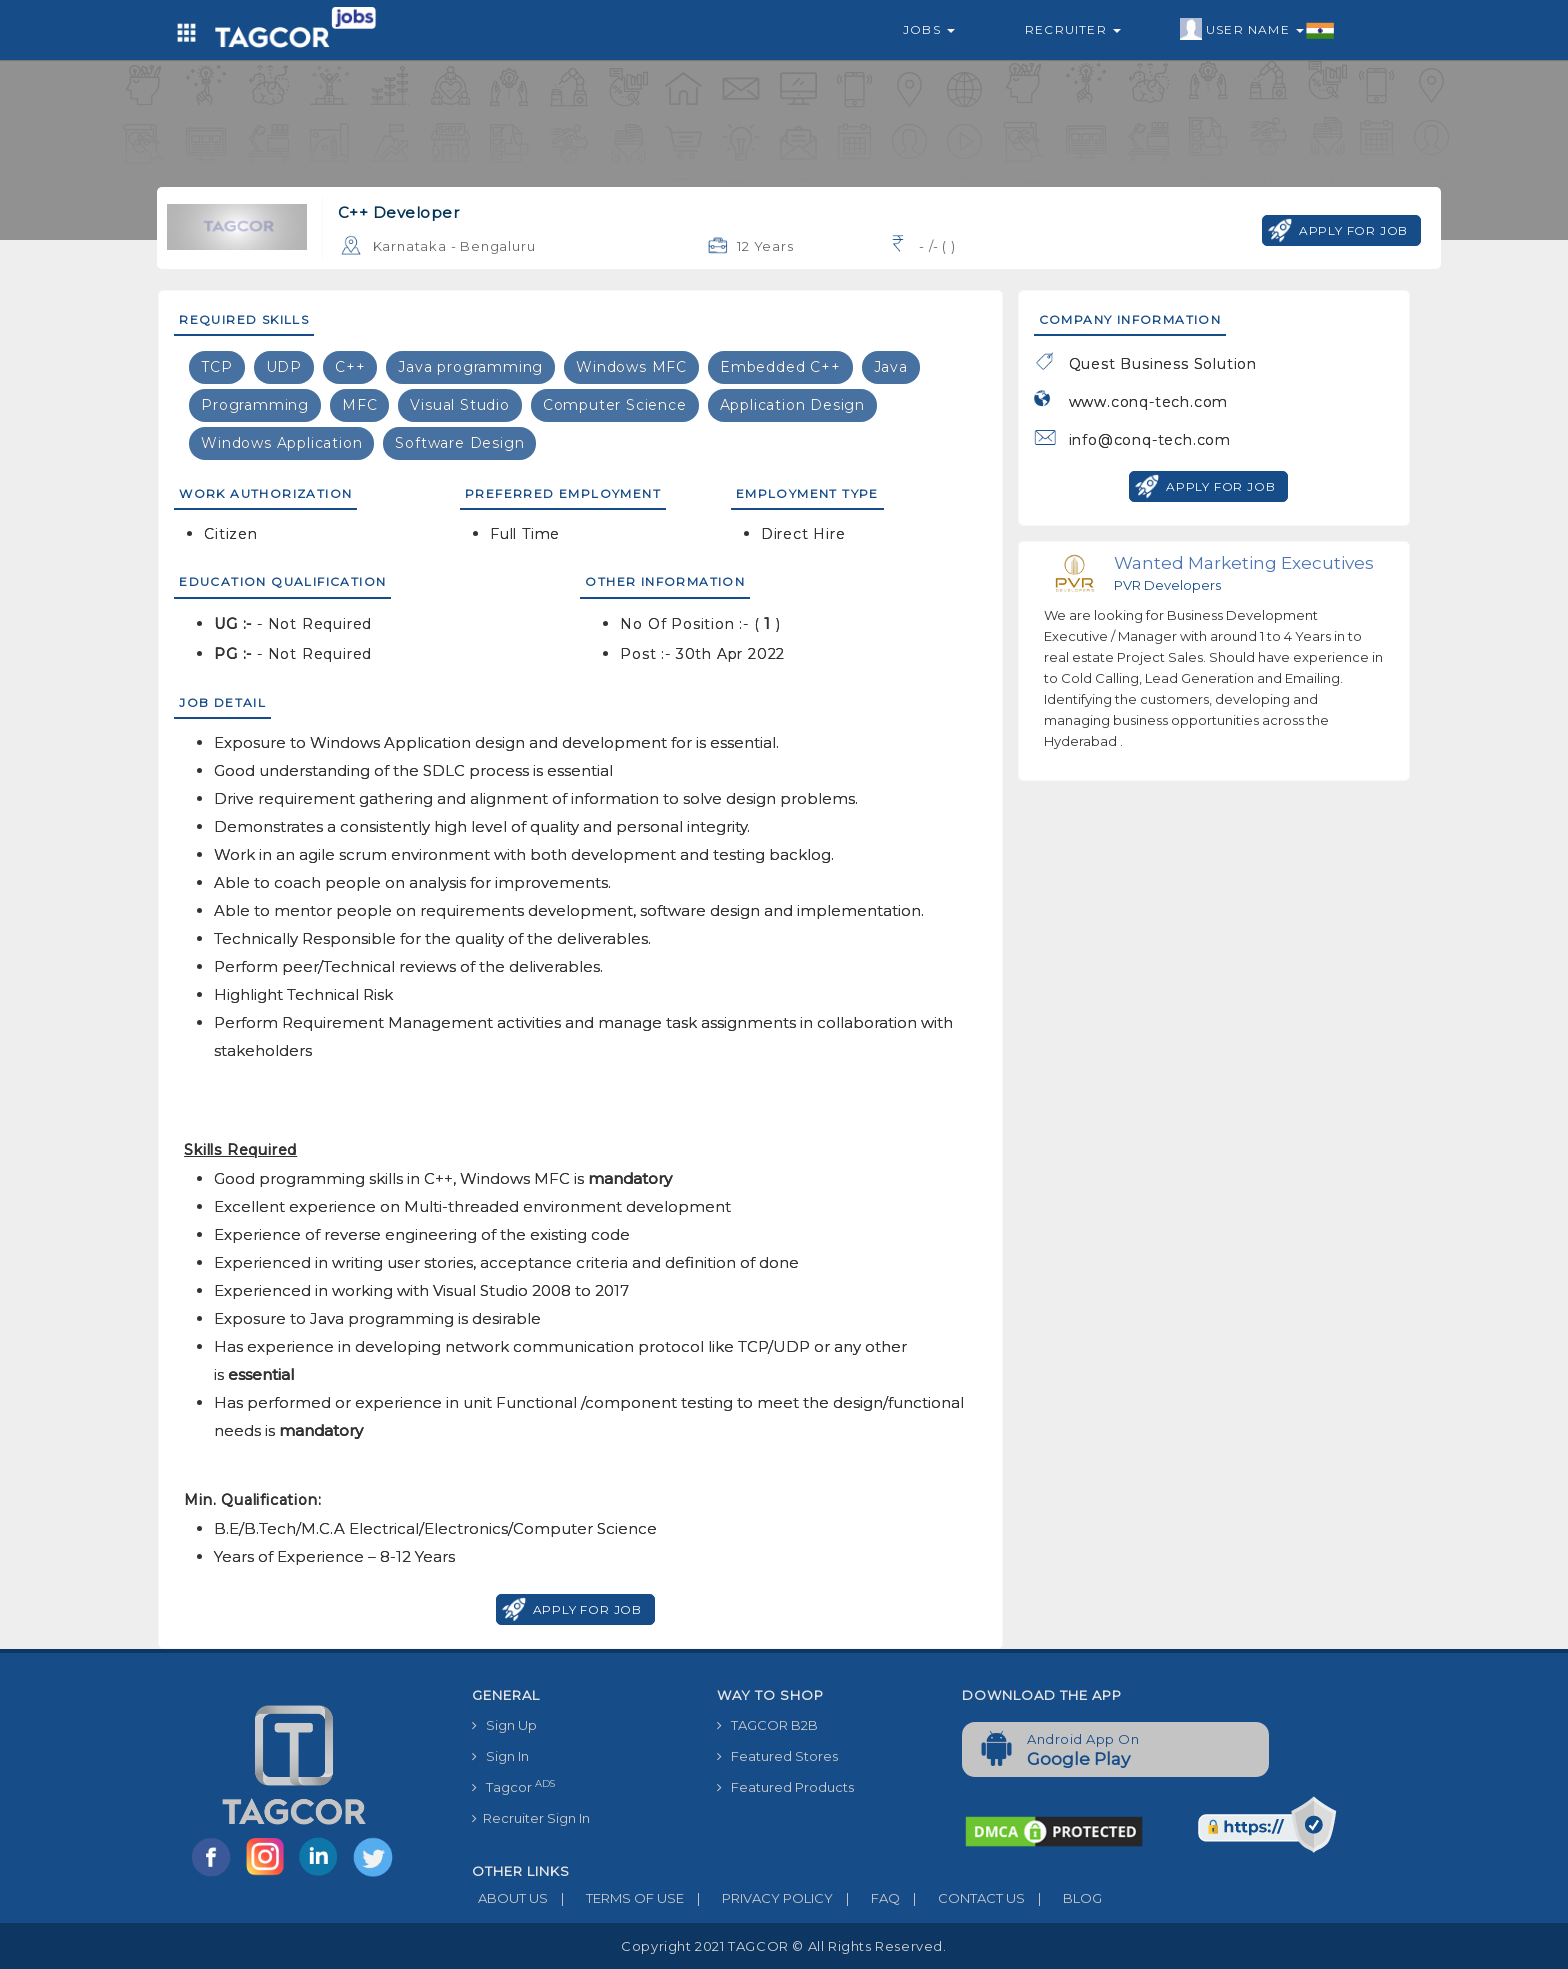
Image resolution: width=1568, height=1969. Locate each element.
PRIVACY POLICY (758, 1898)
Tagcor (513, 1786)
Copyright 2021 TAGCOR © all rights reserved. (783, 1946)
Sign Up (504, 1725)
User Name (1257, 30)
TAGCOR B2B (767, 1725)
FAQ (866, 1898)
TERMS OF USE (616, 1898)
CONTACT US (962, 1898)
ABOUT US (510, 1898)
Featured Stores (777, 1756)
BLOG (1063, 1898)
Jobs (929, 29)
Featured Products (785, 1787)
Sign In (500, 1756)
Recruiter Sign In (531, 1818)
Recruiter (1073, 29)
